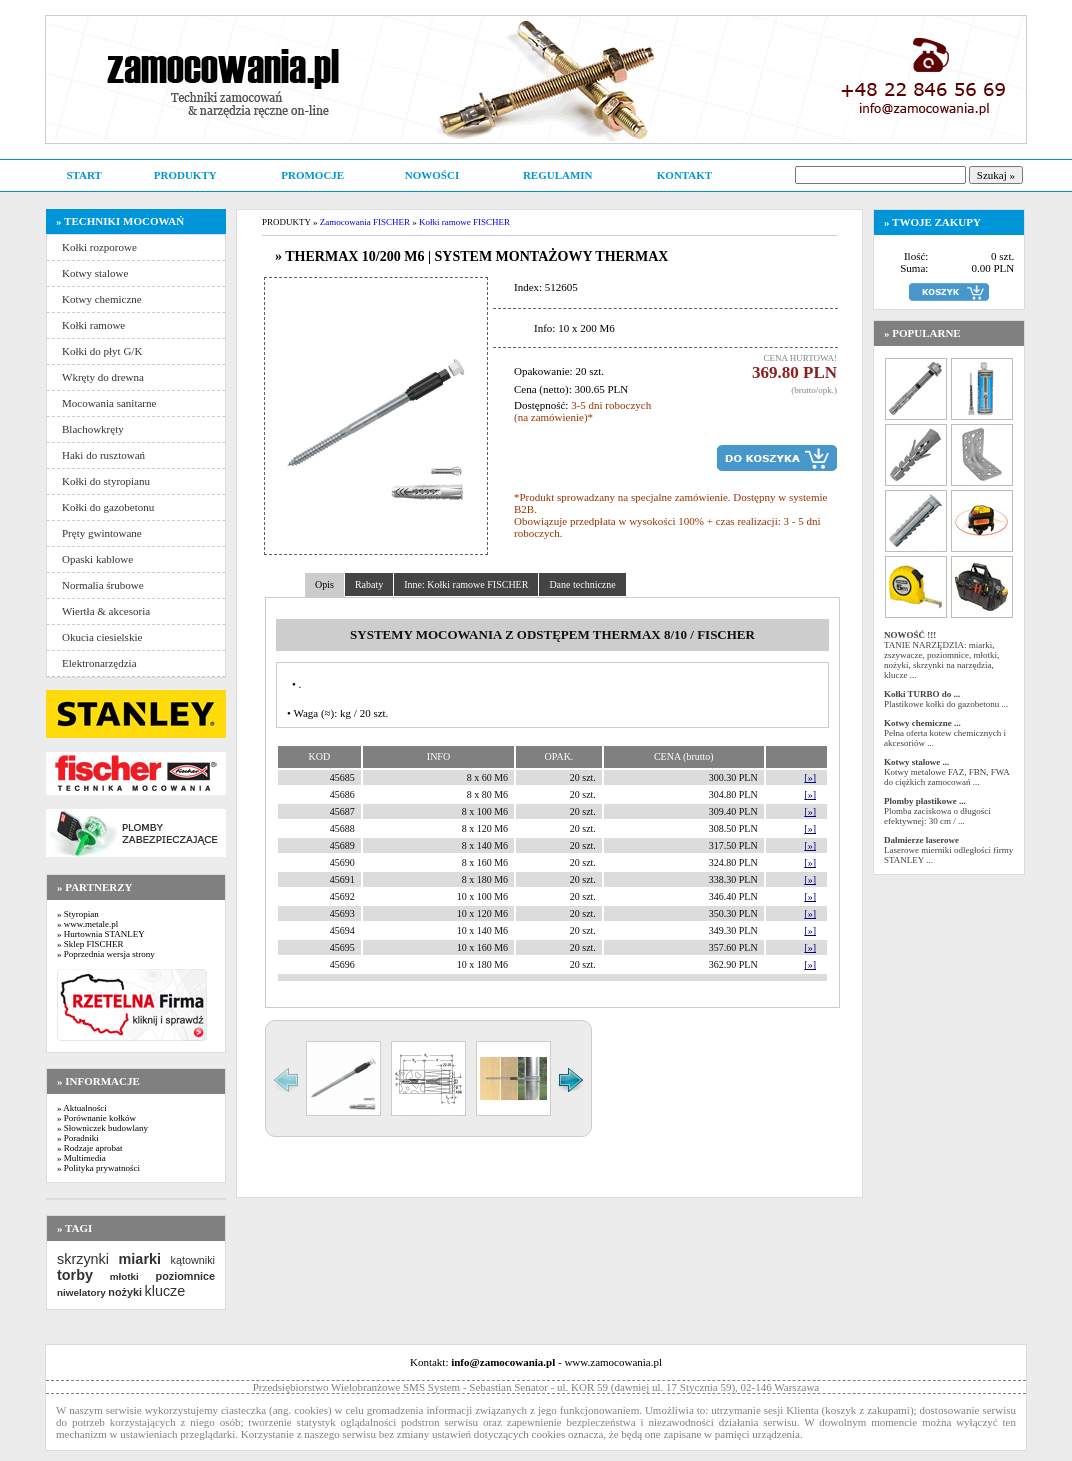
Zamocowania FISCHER (365, 222)
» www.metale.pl (87, 924)
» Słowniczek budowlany (102, 1128)
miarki (140, 1259)
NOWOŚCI (432, 175)
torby (75, 1275)
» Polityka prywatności (98, 1168)
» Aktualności (82, 1108)
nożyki (125, 1292)
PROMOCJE (312, 175)
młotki (124, 1276)
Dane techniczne (582, 584)
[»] (810, 777)
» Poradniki (78, 1138)
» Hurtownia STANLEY (101, 934)
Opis (324, 584)
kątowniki (193, 1260)
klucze (164, 1291)
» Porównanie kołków (96, 1118)
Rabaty (369, 584)
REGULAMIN (558, 175)
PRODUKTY (185, 175)
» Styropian (78, 914)
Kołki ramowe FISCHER (464, 222)
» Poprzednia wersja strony (106, 954)
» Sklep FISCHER (90, 944)
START (83, 175)
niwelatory (81, 1292)
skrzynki (83, 1259)
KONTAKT (684, 175)
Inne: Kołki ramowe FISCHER (466, 584)
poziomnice (185, 1276)
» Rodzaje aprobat (89, 1148)
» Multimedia (81, 1158)
